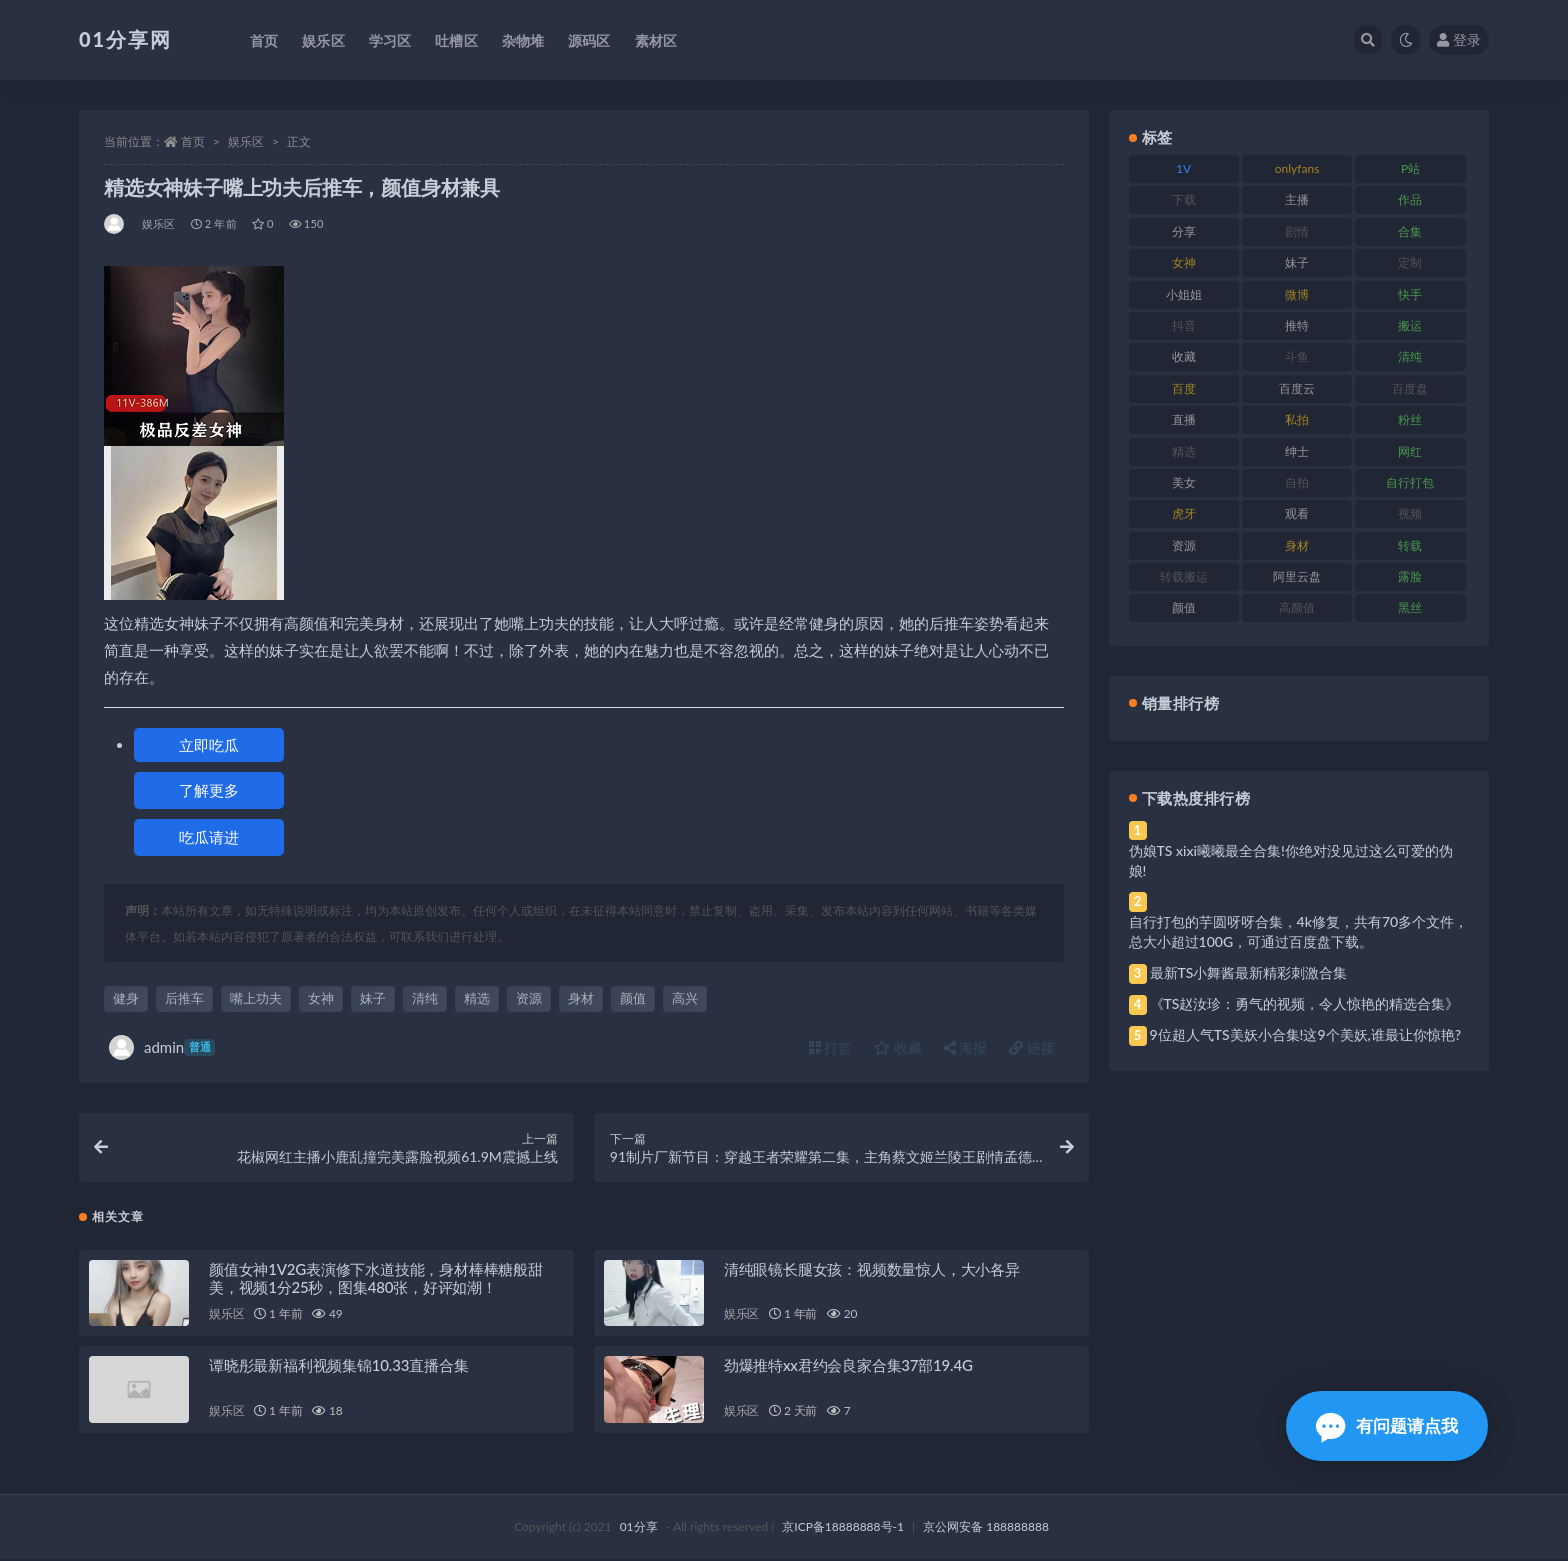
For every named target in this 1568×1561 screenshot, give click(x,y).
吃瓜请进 (209, 837)
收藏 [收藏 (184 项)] (1184, 356)
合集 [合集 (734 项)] (1410, 231)
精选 (477, 998)
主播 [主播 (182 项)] (1297, 199)
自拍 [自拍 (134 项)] (1297, 482)
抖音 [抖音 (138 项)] (1184, 325)
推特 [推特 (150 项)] (1297, 325)
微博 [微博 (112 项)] (1297, 294)
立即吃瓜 (209, 745)
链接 (1032, 1047)
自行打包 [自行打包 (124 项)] (1410, 482)
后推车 (184, 998)
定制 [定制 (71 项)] (1410, 262)
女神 (321, 998)
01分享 (639, 1528)
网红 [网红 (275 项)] (1410, 451)
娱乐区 (246, 141)
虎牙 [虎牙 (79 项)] (1184, 513)
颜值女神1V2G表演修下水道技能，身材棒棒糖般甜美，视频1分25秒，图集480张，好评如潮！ (376, 1279)
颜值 (633, 998)
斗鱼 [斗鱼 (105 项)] (1297, 356)
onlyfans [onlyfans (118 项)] (1297, 168)
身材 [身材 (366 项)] (1297, 545)
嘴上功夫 (256, 998)
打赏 (831, 1047)
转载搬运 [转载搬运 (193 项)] (1184, 576)
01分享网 (125, 39)
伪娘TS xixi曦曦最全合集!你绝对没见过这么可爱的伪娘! (1291, 860)
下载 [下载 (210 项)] (1184, 199)
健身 (126, 998)
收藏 (898, 1047)
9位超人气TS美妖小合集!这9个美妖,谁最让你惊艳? (1305, 1034)
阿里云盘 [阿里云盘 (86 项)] (1297, 576)
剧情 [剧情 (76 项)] (1297, 231)
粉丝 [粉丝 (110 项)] (1410, 419)
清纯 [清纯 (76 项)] (1410, 356)
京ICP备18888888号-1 (843, 1528)
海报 (966, 1047)
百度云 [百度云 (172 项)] (1297, 388)
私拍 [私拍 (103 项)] (1297, 419)
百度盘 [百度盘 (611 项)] (1410, 388)
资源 (529, 998)
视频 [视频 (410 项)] (1410, 513)
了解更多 (209, 790)
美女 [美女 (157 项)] (1184, 482)
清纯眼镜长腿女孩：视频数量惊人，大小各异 (872, 1270)
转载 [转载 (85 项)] (1410, 545)
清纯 (425, 998)
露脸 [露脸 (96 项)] (1410, 576)
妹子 (373, 998)
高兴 (685, 998)
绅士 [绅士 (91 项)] (1297, 451)
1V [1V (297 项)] (1183, 168)
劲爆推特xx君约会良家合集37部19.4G (848, 1367)
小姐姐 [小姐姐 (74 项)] (1184, 294)
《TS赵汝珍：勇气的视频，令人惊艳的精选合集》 (1305, 1003)
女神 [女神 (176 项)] (1184, 262)
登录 (1459, 39)
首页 (193, 141)
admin (162, 1047)
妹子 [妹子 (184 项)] (1297, 262)
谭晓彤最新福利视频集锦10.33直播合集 (338, 1367)
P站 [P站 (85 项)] (1410, 168)
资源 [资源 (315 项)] (1184, 545)
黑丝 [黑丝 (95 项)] (1410, 607)
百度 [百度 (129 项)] (1184, 388)
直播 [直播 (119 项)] (1184, 419)
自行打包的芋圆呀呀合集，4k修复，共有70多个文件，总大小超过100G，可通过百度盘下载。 (1299, 931)
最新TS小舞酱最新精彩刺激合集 (1249, 972)
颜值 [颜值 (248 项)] (1184, 607)
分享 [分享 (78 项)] (1184, 231)
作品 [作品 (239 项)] (1410, 199)
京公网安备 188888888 (986, 1528)
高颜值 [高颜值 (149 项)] (1297, 607)
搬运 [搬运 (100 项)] (1410, 325)
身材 (581, 998)
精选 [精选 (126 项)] (1184, 451)
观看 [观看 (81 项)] (1297, 513)
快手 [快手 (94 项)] (1410, 294)
